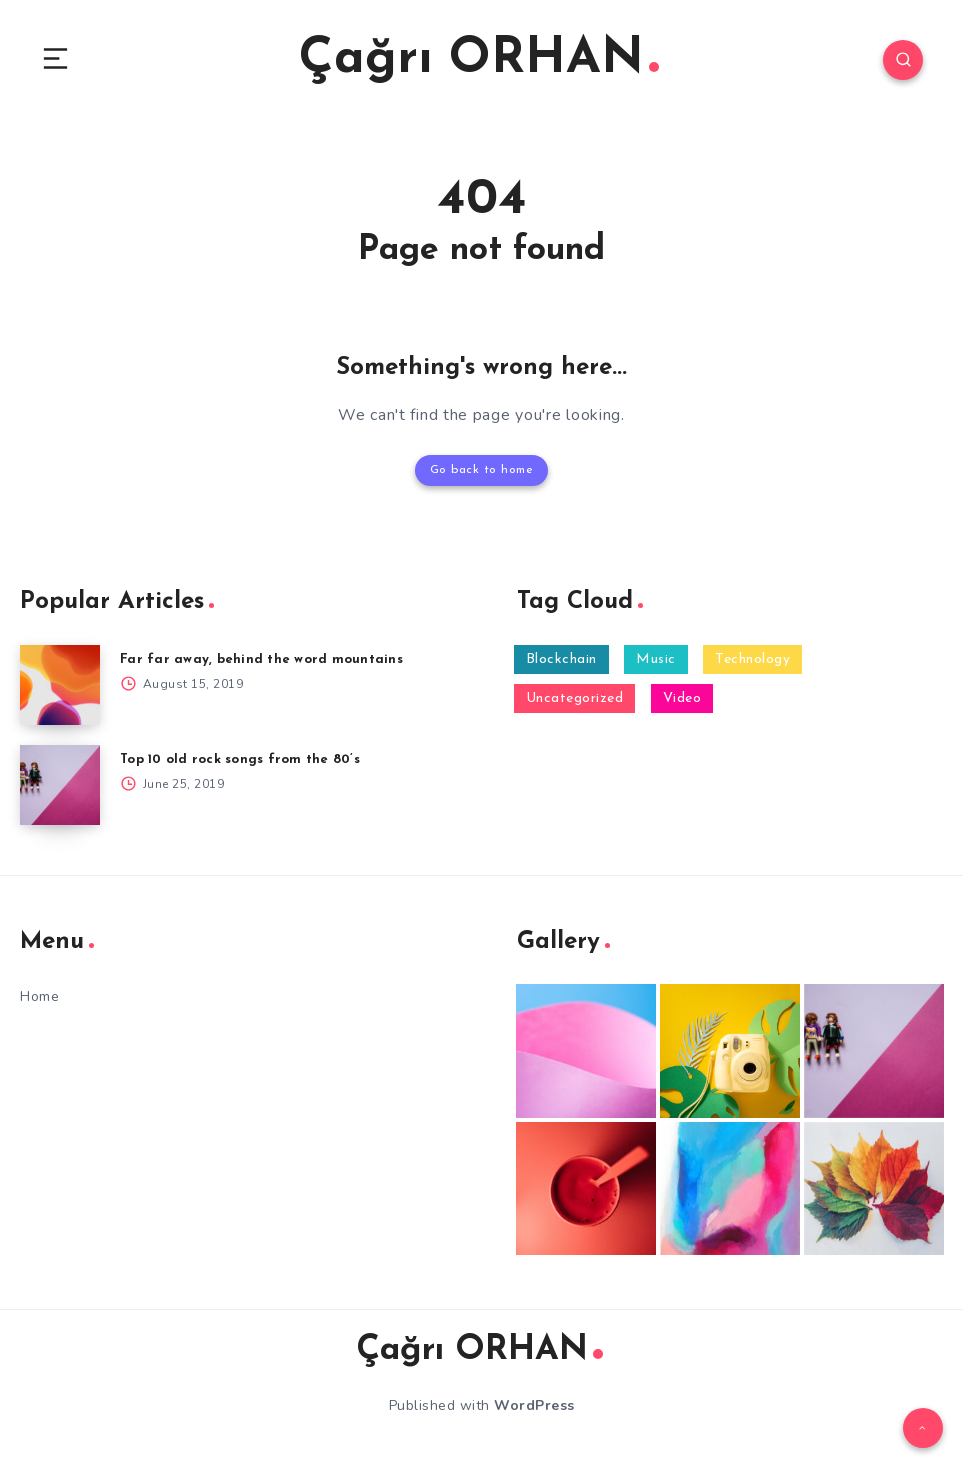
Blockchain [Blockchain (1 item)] (561, 659)
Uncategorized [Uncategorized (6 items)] (575, 698)
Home (39, 996)
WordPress (534, 1405)
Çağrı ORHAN (479, 59)
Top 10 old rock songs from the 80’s (240, 759)
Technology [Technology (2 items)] (752, 659)
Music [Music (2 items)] (656, 659)
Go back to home (482, 470)
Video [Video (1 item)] (682, 698)
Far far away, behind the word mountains (261, 659)
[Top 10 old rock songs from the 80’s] (60, 785)
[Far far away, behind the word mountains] (60, 685)
